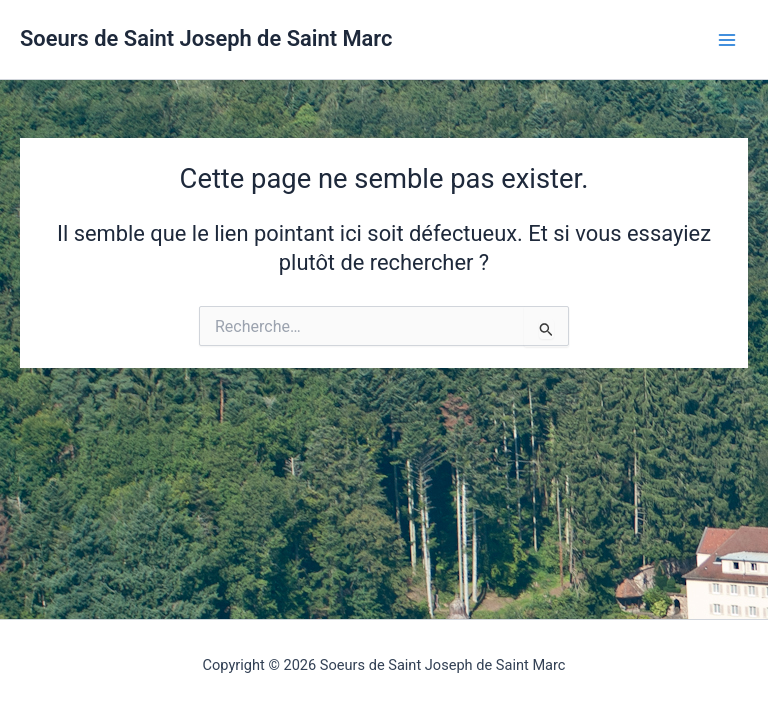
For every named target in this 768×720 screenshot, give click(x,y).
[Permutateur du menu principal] (727, 40)
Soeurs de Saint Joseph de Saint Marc (206, 38)
